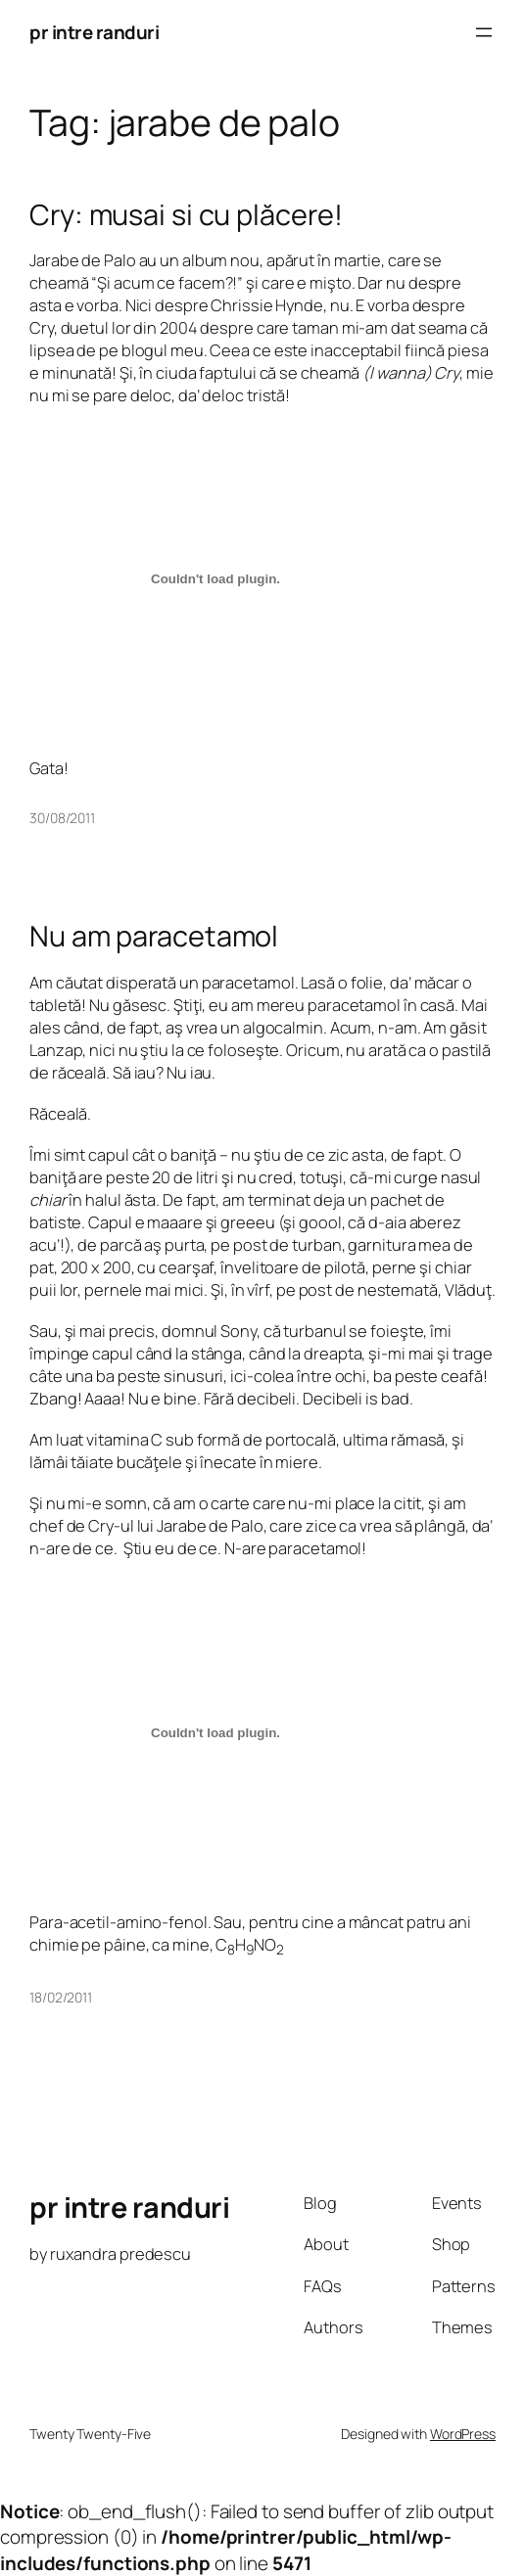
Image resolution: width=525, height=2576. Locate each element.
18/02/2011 (60, 1997)
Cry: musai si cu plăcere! (186, 214)
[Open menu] (484, 32)
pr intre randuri (94, 32)
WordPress (463, 2433)
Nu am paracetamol (153, 935)
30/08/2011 (62, 817)
